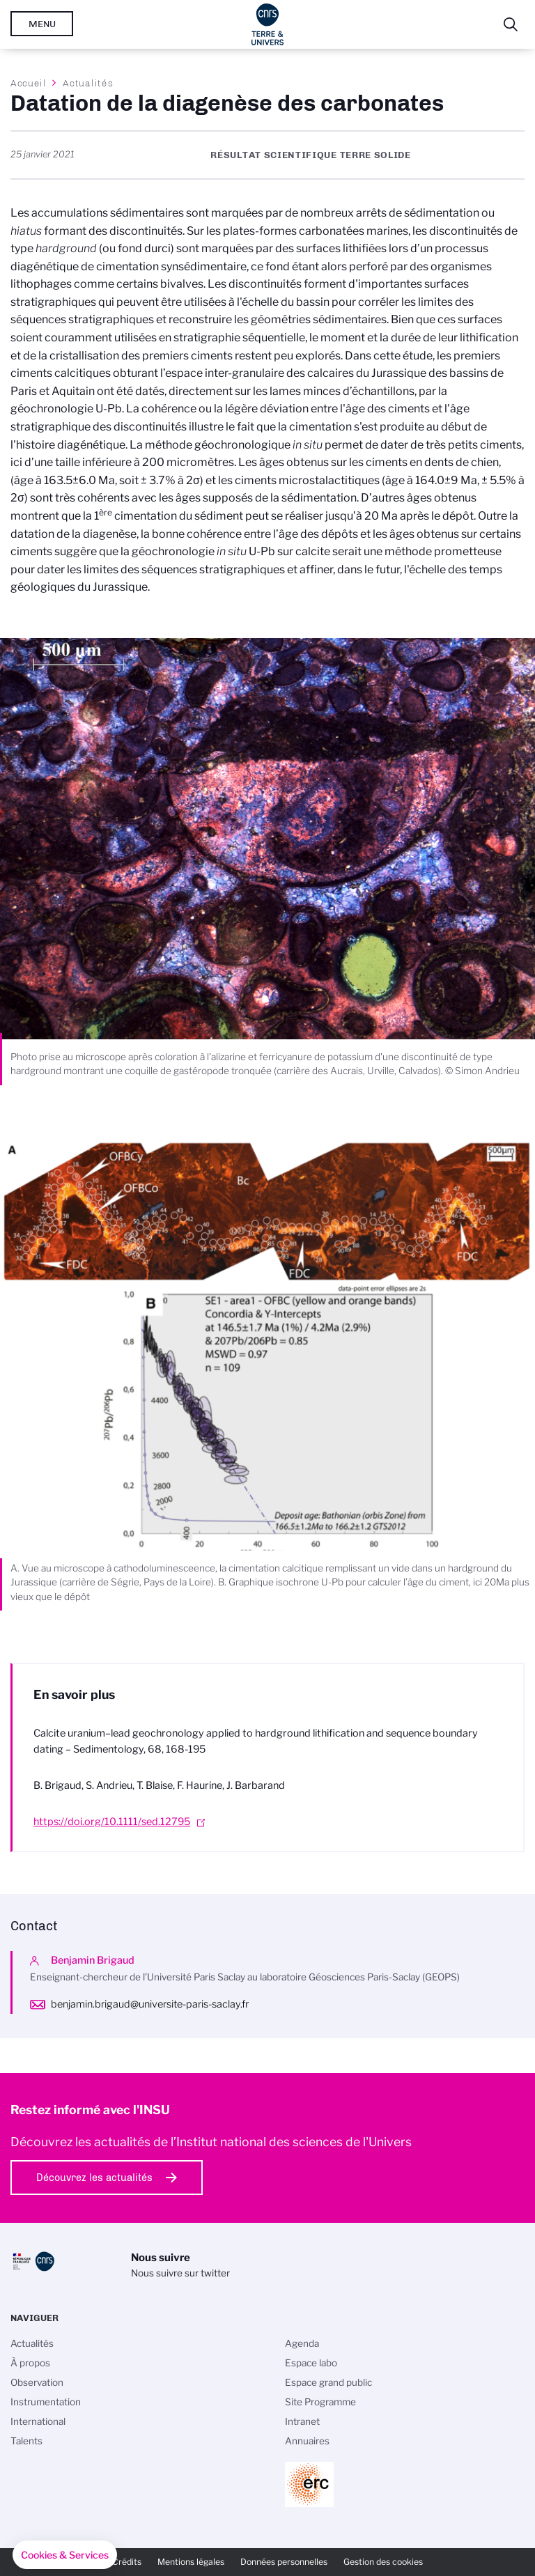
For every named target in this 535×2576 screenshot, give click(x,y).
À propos (30, 2362)
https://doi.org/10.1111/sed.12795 (111, 1821)
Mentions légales (190, 2561)
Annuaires (307, 2440)
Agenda (302, 2343)
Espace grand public (328, 2382)
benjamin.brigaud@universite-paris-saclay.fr (150, 2004)
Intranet (302, 2421)
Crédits (126, 2561)
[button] (65, 2555)
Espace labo (311, 2362)
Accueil (28, 82)
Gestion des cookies (383, 2561)
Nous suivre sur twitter (180, 2273)
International (37, 2421)
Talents (26, 2440)
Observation (36, 2382)
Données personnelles (283, 2561)
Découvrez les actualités (94, 2177)
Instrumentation (45, 2401)
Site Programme (320, 2401)
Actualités (88, 82)
